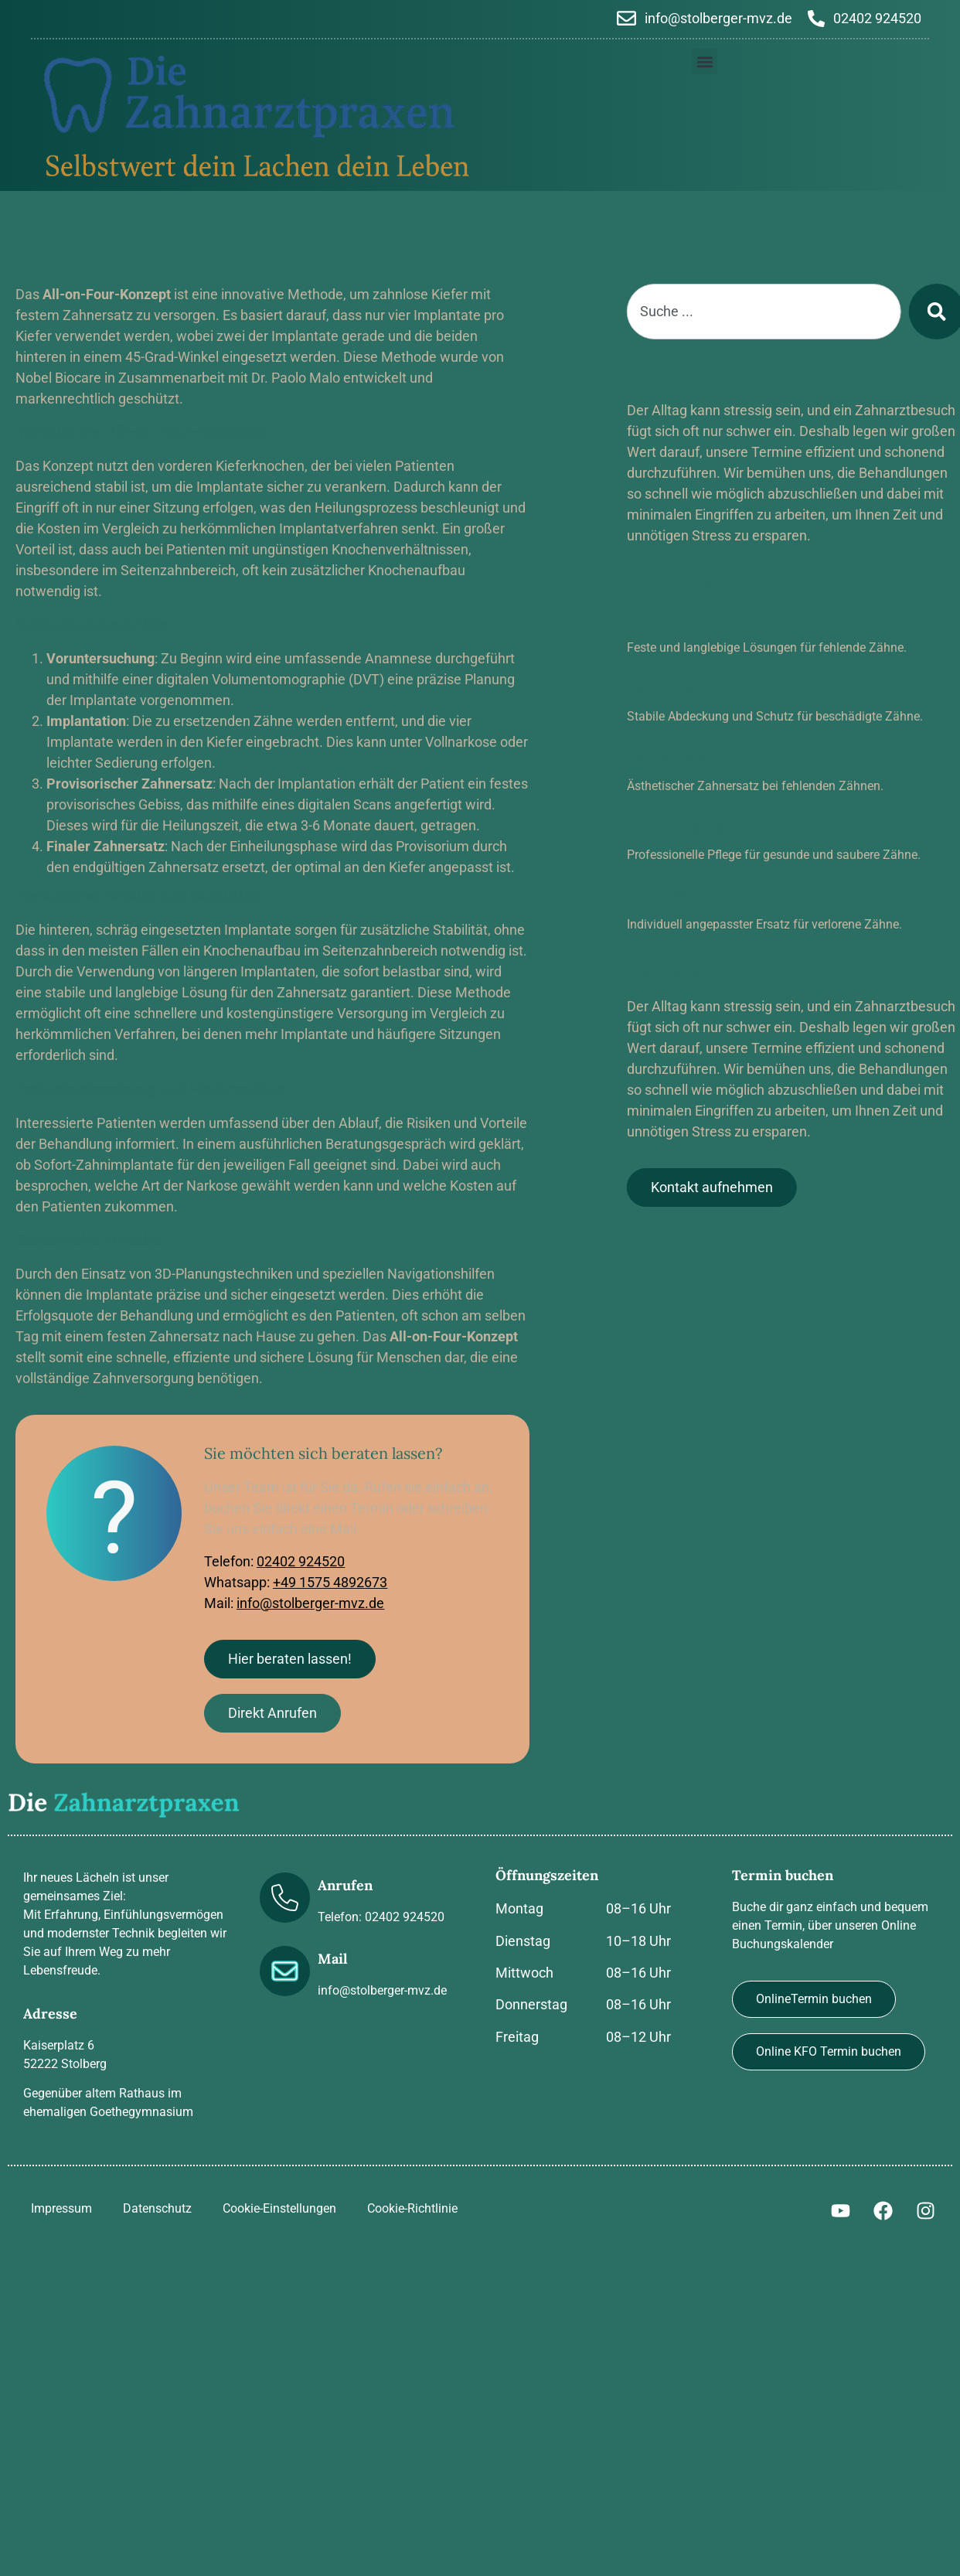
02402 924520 (301, 1561)
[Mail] (285, 1971)
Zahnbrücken (701, 756)
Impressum (61, 2208)
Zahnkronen (697, 687)
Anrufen (345, 1885)
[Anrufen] (285, 1897)
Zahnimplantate (709, 617)
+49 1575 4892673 (330, 1582)
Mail (333, 1959)
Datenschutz (157, 2208)
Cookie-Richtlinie (412, 2208)
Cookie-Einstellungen (279, 2208)
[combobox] (795, 311)
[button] (704, 61)
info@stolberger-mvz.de (310, 1603)
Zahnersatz (694, 894)
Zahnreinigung (706, 825)
